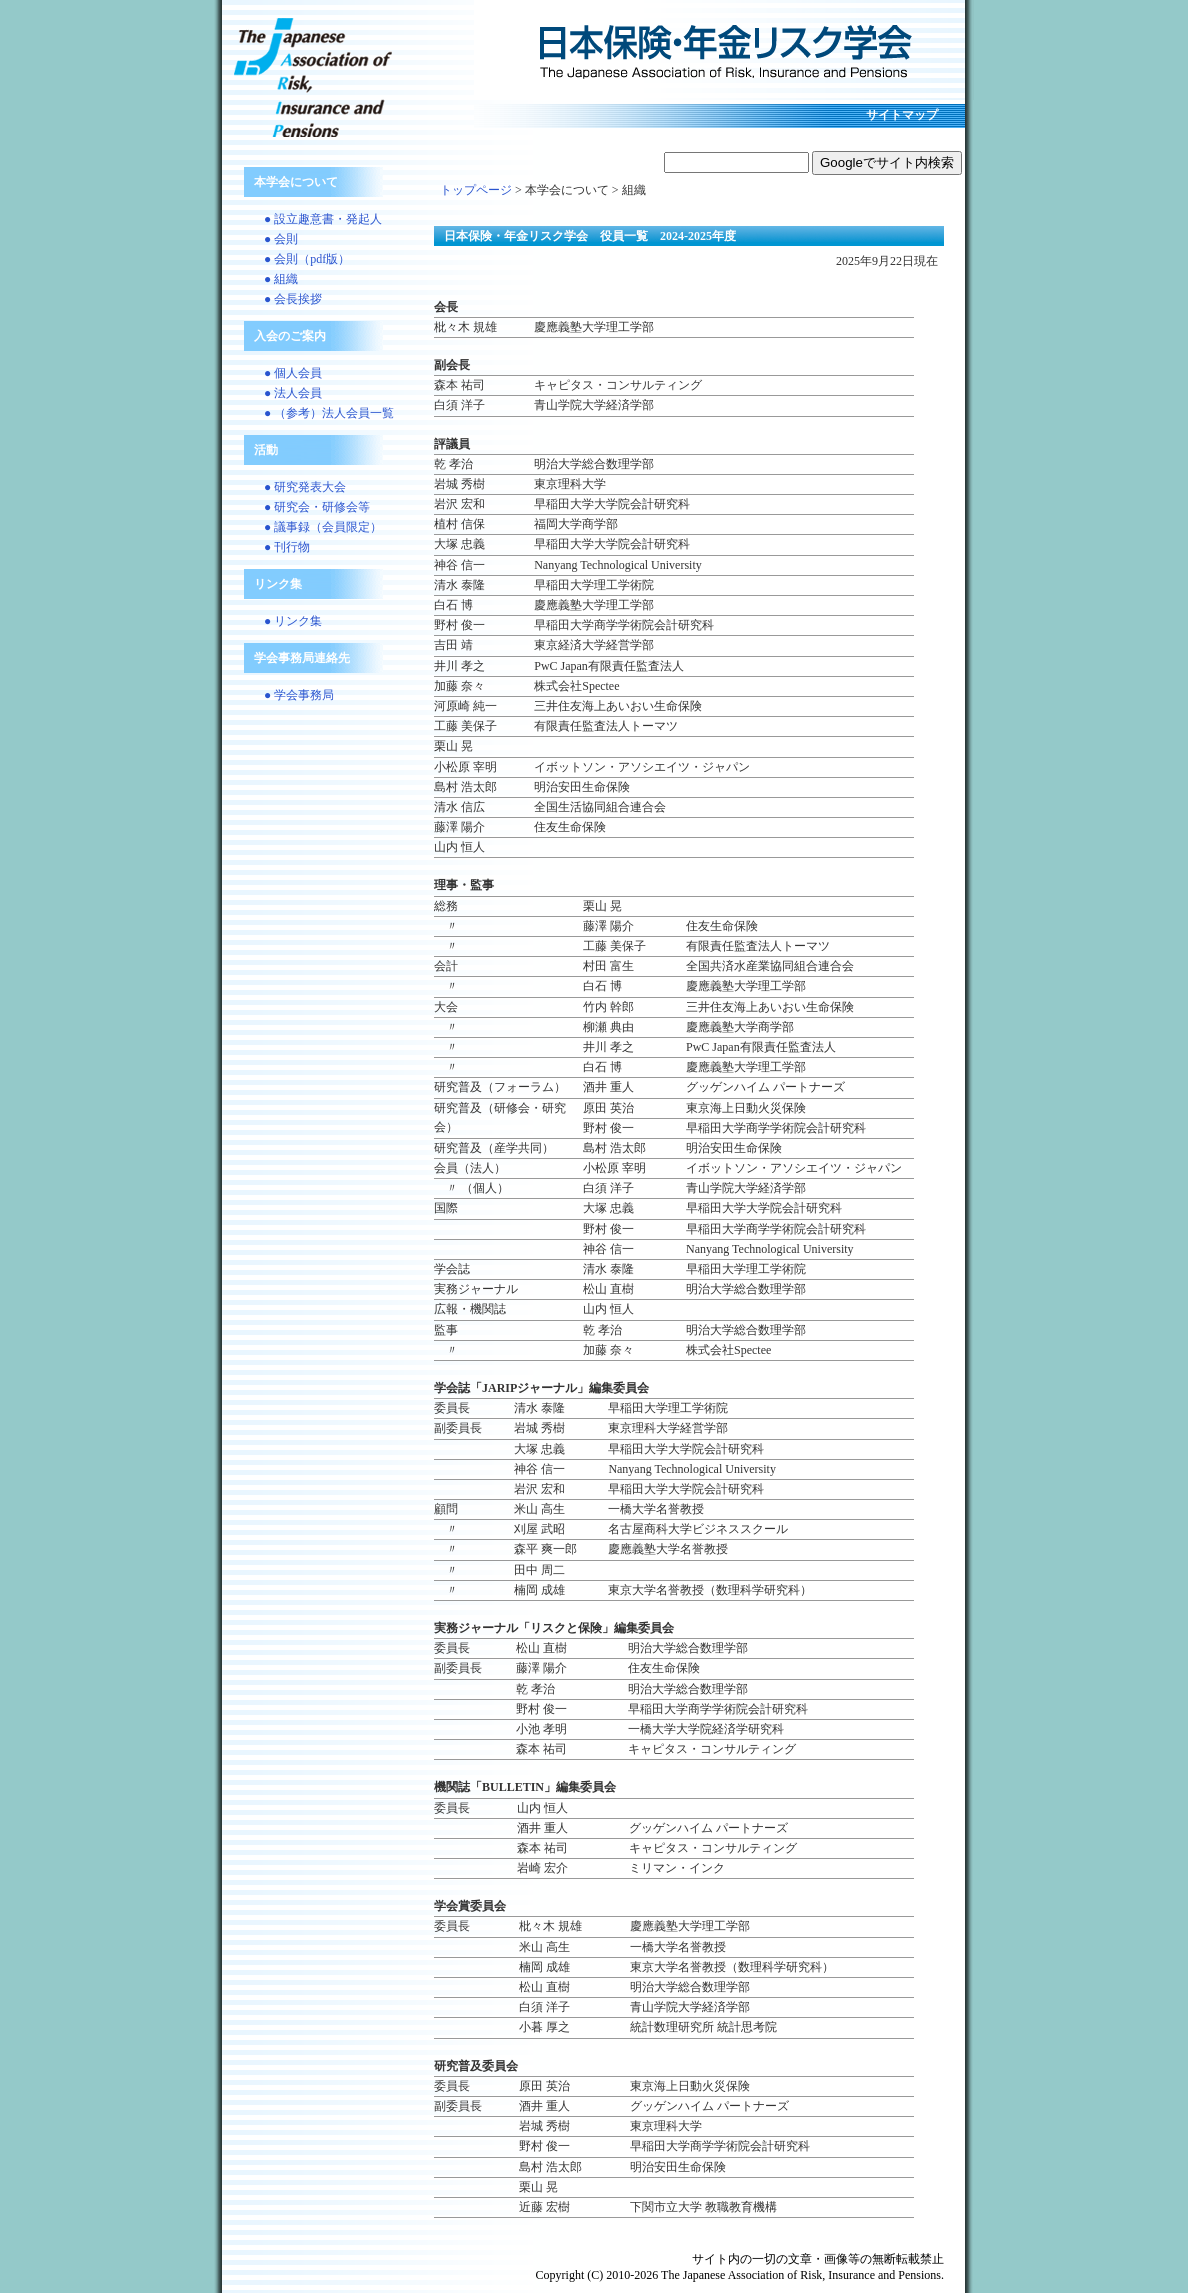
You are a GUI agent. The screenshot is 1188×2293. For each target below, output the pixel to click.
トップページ (476, 190)
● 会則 (281, 239)
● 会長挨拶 (293, 299)
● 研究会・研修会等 (317, 507)
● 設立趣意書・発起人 (323, 219)
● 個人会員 (293, 373)
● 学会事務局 (299, 695)
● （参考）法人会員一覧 (329, 413)
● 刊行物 (287, 547)
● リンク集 (293, 621)
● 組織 (281, 279)
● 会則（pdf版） (307, 259)
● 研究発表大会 (305, 487)
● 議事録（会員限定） (323, 527)
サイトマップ (902, 115)
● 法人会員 (293, 393)
